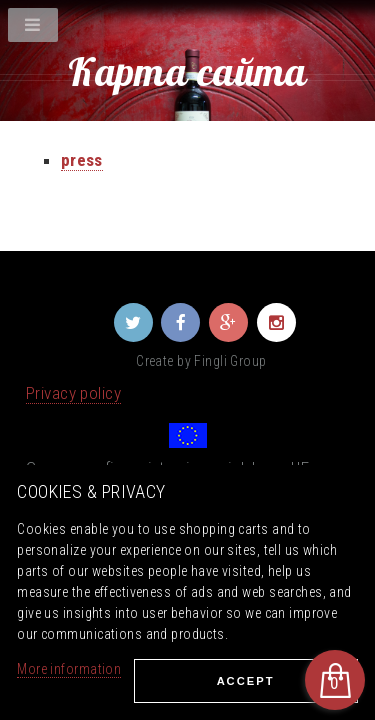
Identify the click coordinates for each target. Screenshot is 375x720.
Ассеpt (246, 681)
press (82, 160)
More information (69, 669)
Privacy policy (73, 393)
